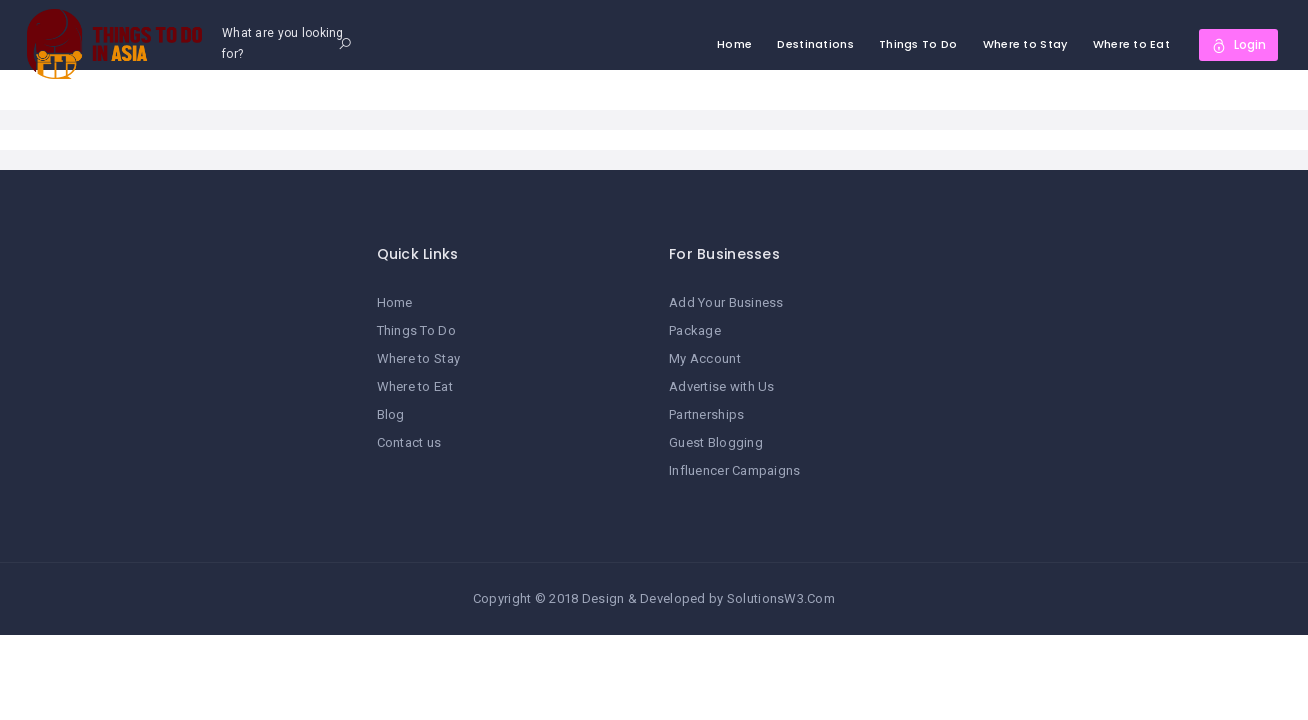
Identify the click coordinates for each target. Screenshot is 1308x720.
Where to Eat (1131, 44)
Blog (391, 414)
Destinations (815, 44)
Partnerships (706, 414)
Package (695, 330)
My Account (705, 358)
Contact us (409, 442)
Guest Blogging (716, 442)
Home (734, 44)
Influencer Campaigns (735, 470)
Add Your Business (726, 302)
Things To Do (918, 44)
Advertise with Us (722, 386)
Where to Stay (1025, 44)
